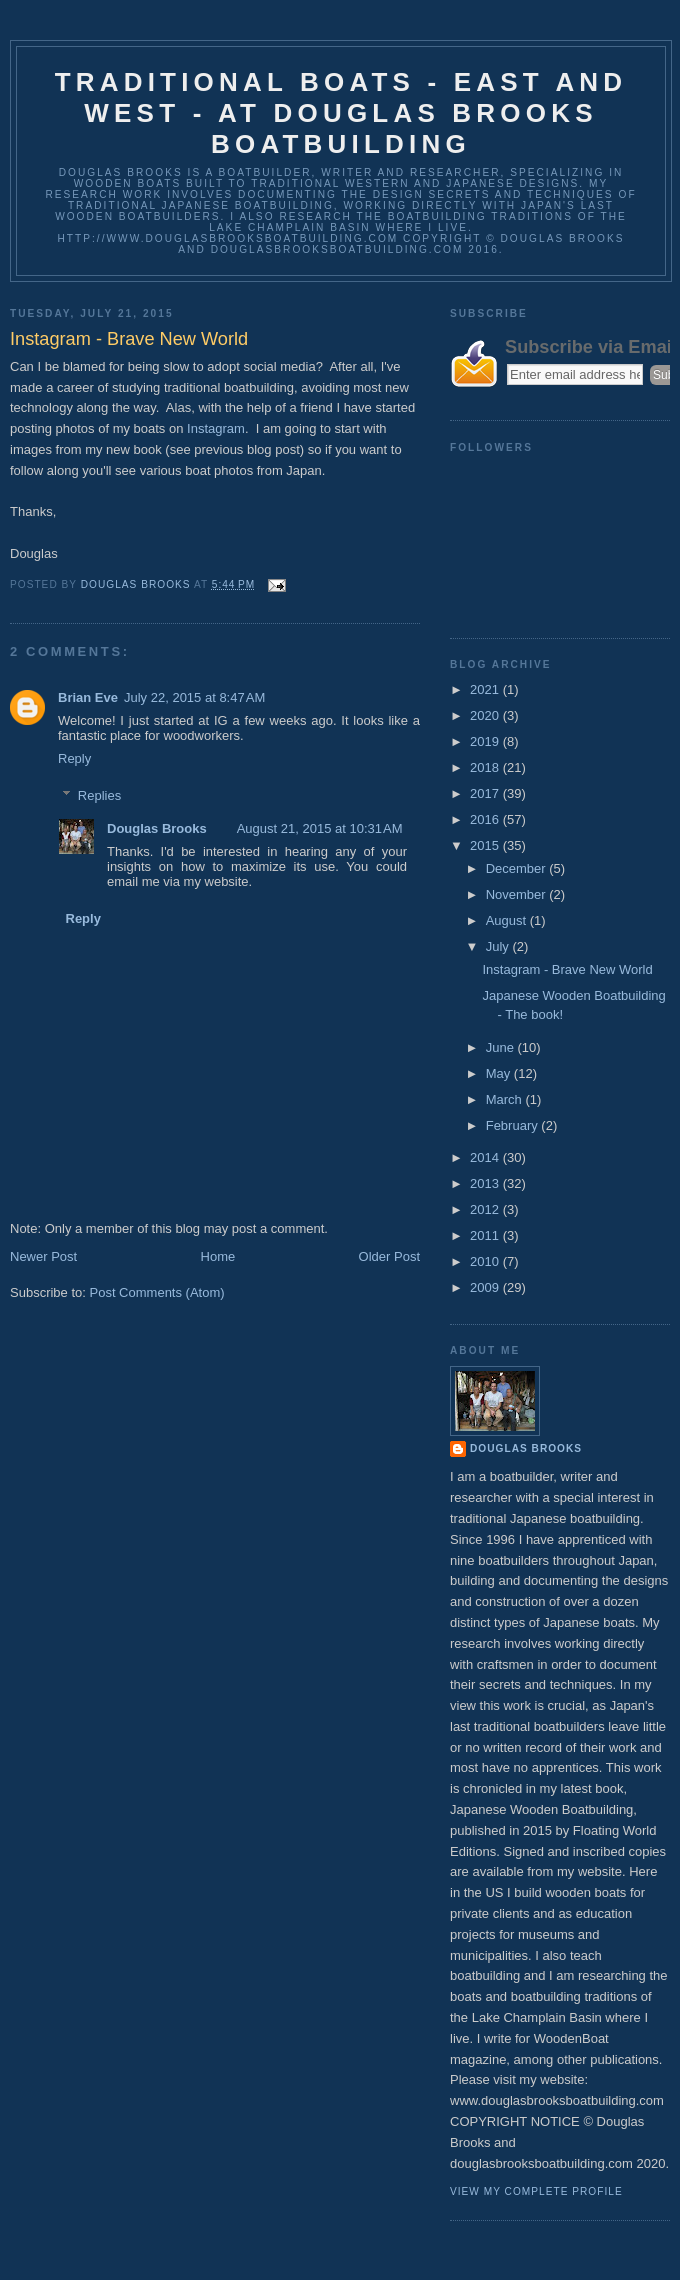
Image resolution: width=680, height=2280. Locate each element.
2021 (486, 689)
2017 (486, 793)
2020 (486, 715)
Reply (74, 758)
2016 (486, 819)
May (500, 1073)
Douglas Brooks (157, 828)
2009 (486, 1287)
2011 (486, 1235)
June (502, 1047)
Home (218, 1256)
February (514, 1125)
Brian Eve (88, 697)
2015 (486, 845)
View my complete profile (536, 2191)
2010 (486, 1261)
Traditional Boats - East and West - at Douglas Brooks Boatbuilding (341, 113)
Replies (99, 795)
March (506, 1099)
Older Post (389, 1256)
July (499, 946)
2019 (486, 741)
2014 (486, 1157)
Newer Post (43, 1256)
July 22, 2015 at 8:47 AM (194, 697)
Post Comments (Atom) (157, 1292)
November (518, 894)
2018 (486, 767)
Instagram (216, 428)
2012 (486, 1209)
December (518, 868)
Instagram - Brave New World (567, 969)
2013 (486, 1183)
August (508, 920)
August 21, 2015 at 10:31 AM (320, 828)
